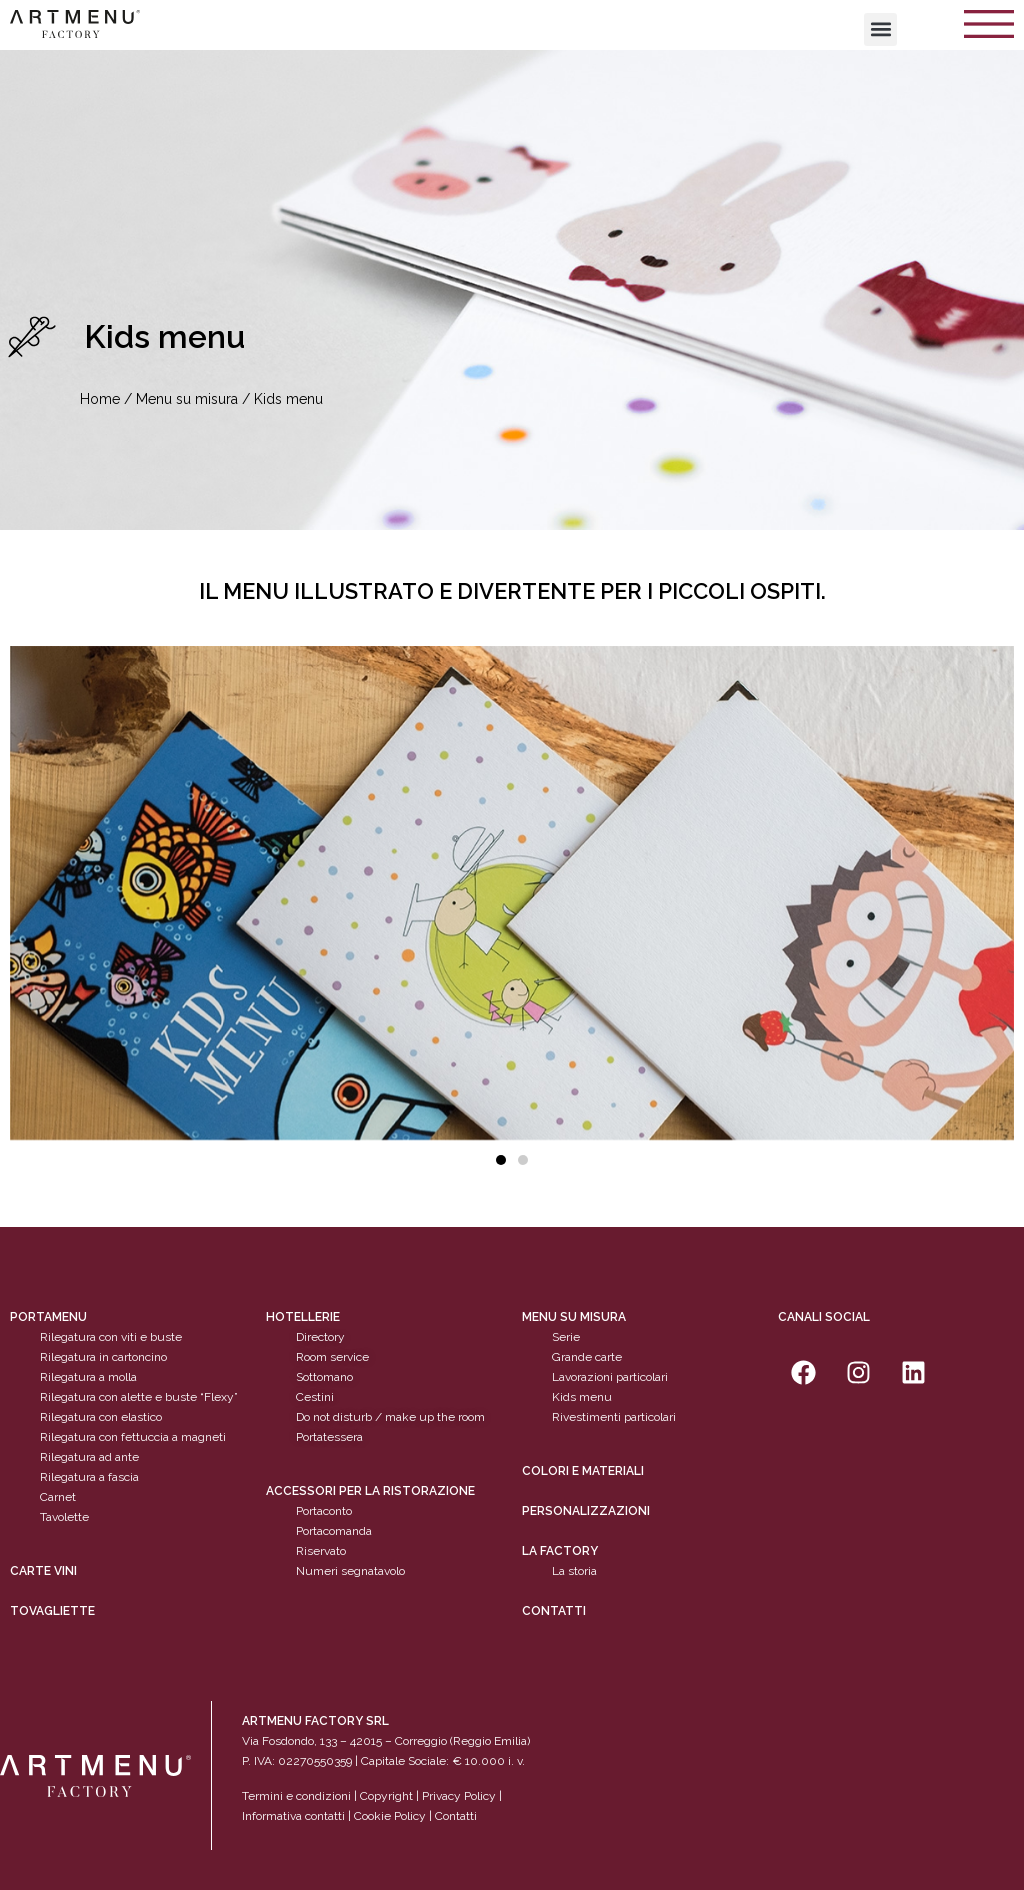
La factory (560, 1551)
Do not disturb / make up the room (390, 1417)
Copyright (386, 1796)
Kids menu (582, 1397)
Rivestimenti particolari (614, 1417)
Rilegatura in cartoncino (103, 1357)
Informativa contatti (293, 1816)
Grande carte (587, 1357)
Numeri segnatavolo (350, 1571)
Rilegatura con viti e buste (111, 1337)
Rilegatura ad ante (89, 1457)
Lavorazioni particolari (610, 1377)
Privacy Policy (459, 1796)
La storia (574, 1571)
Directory (320, 1337)
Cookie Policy (390, 1816)
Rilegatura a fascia (89, 1477)
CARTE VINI (43, 1571)
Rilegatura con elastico (101, 1417)
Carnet (58, 1497)
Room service (332, 1357)
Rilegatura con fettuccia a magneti (133, 1437)
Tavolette (64, 1517)
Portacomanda (334, 1531)
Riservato (321, 1551)
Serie (566, 1337)
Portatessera (329, 1437)
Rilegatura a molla (88, 1377)
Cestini (315, 1397)
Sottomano (324, 1377)
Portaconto (324, 1511)
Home (100, 399)
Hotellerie (303, 1317)
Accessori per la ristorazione (370, 1491)
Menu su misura (187, 399)
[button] (880, 29)
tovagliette (52, 1611)
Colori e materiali (583, 1471)
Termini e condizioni (298, 1796)
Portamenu (48, 1317)
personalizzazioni (586, 1511)
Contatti (554, 1611)
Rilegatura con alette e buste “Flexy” (139, 1397)
